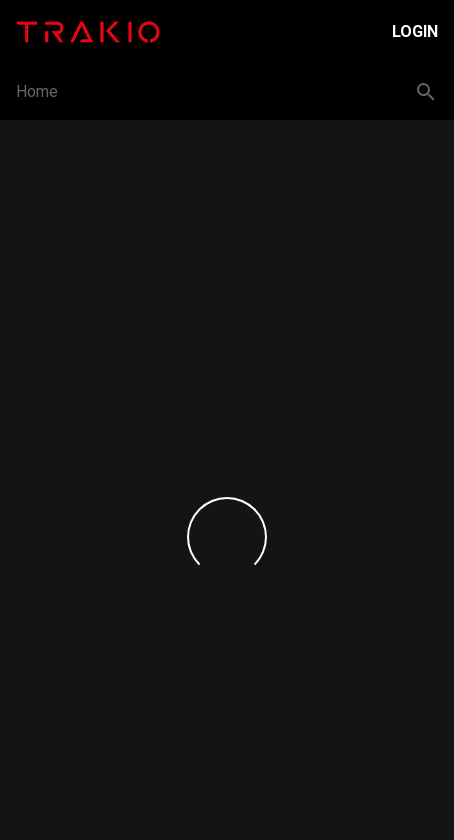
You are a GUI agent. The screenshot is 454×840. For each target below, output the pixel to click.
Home (37, 91)
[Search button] (426, 92)
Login (415, 31)
